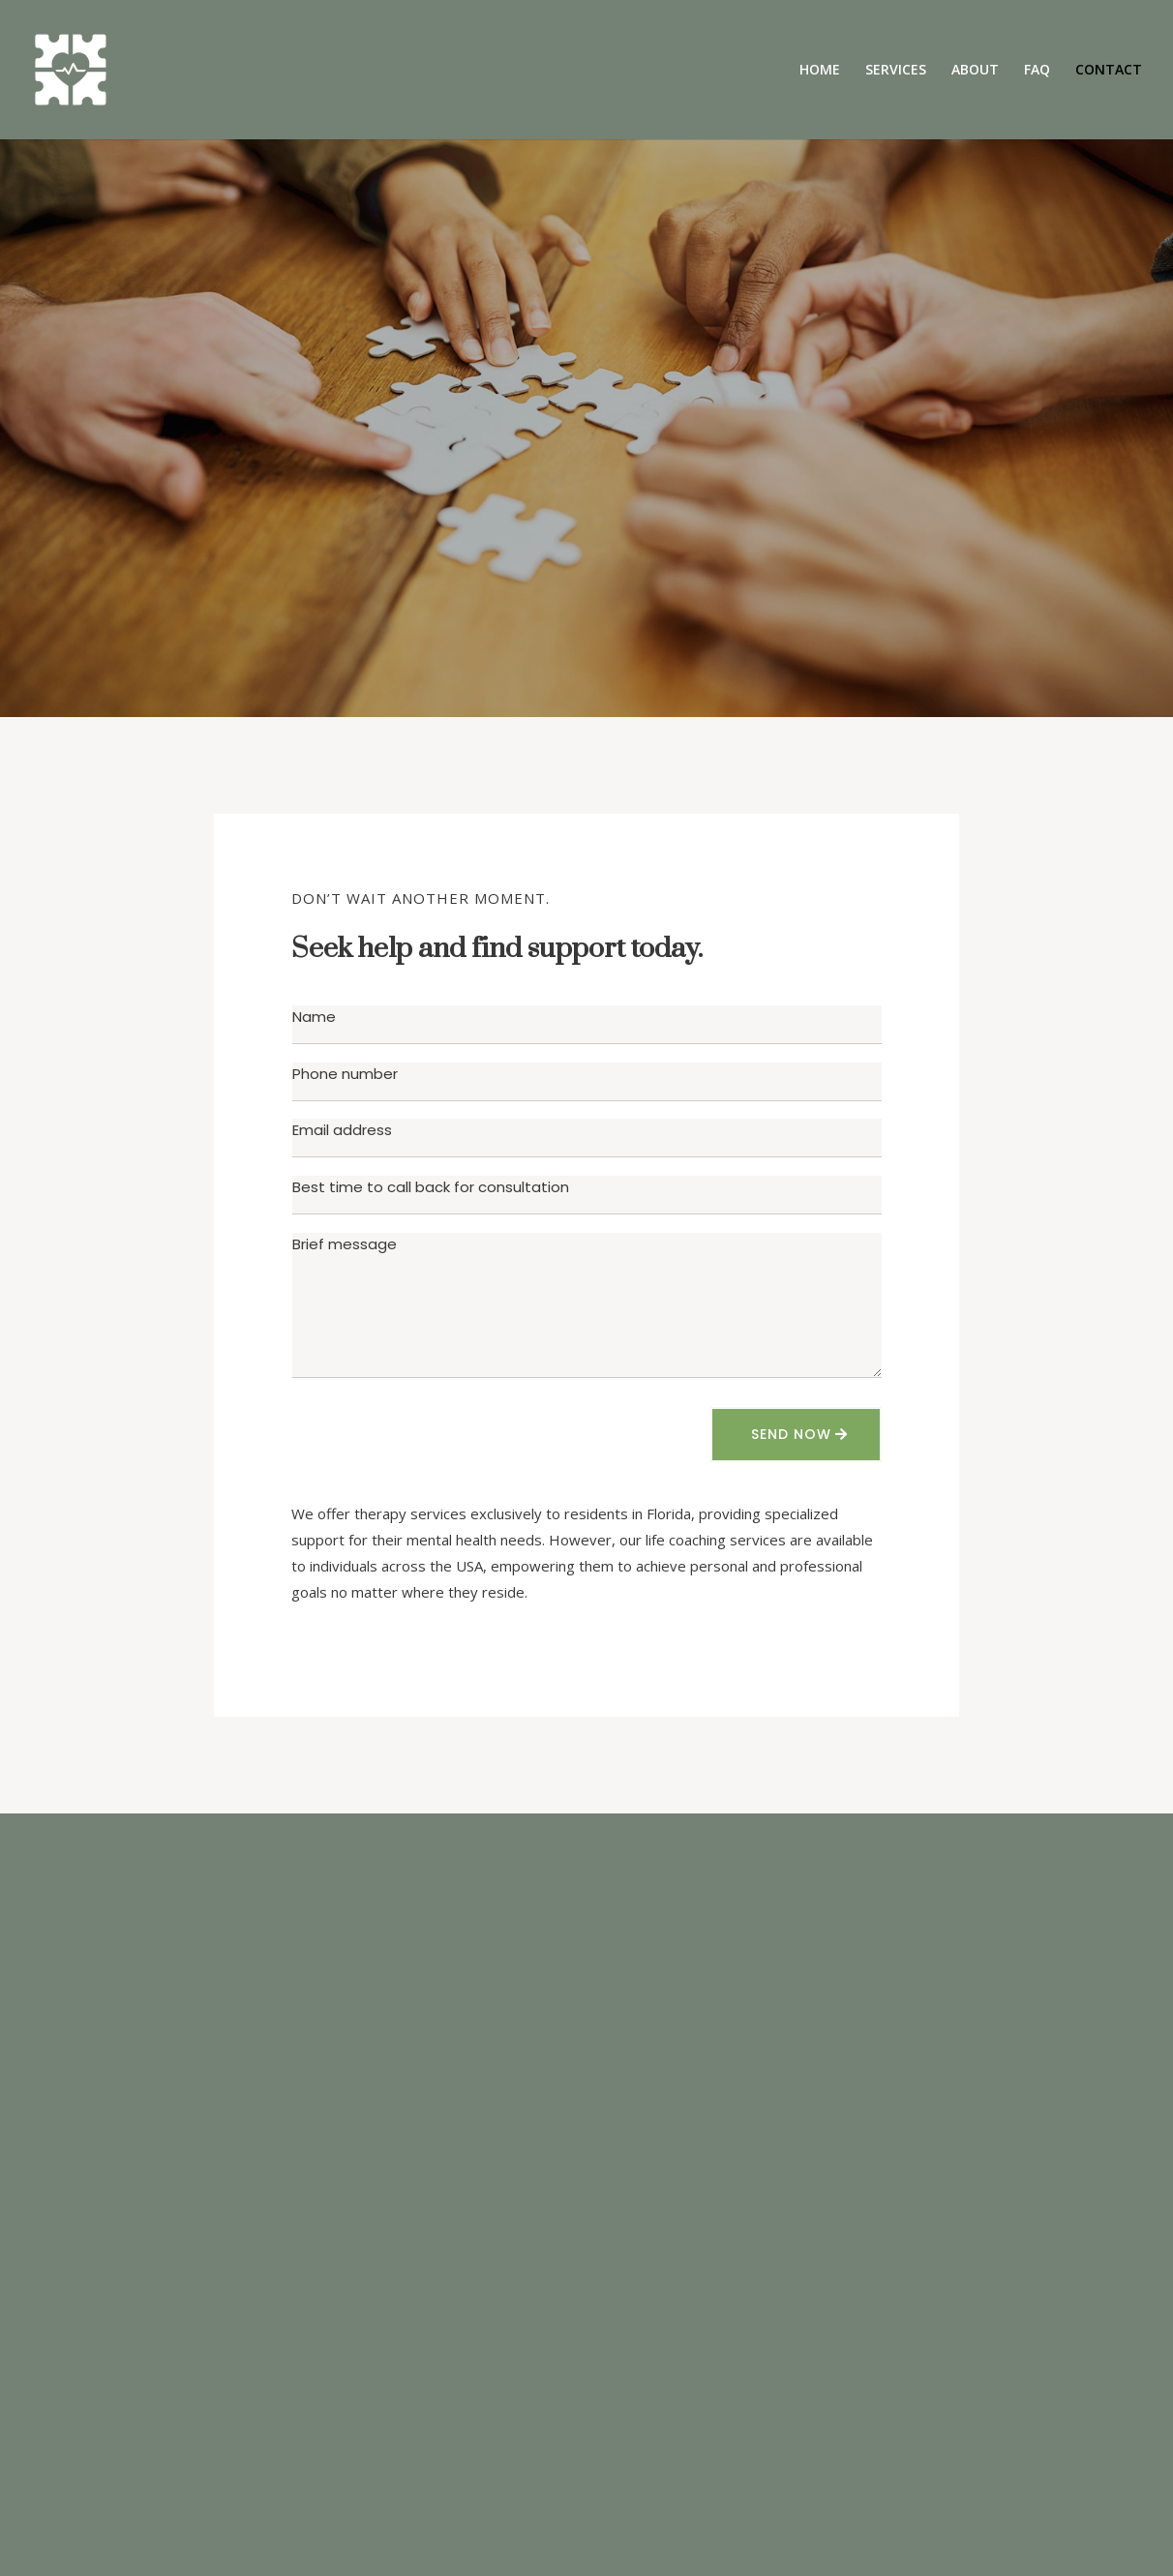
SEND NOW (791, 1434)
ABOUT (975, 70)
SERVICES (895, 70)
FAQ (1037, 70)
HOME (819, 70)
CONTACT (1108, 70)
